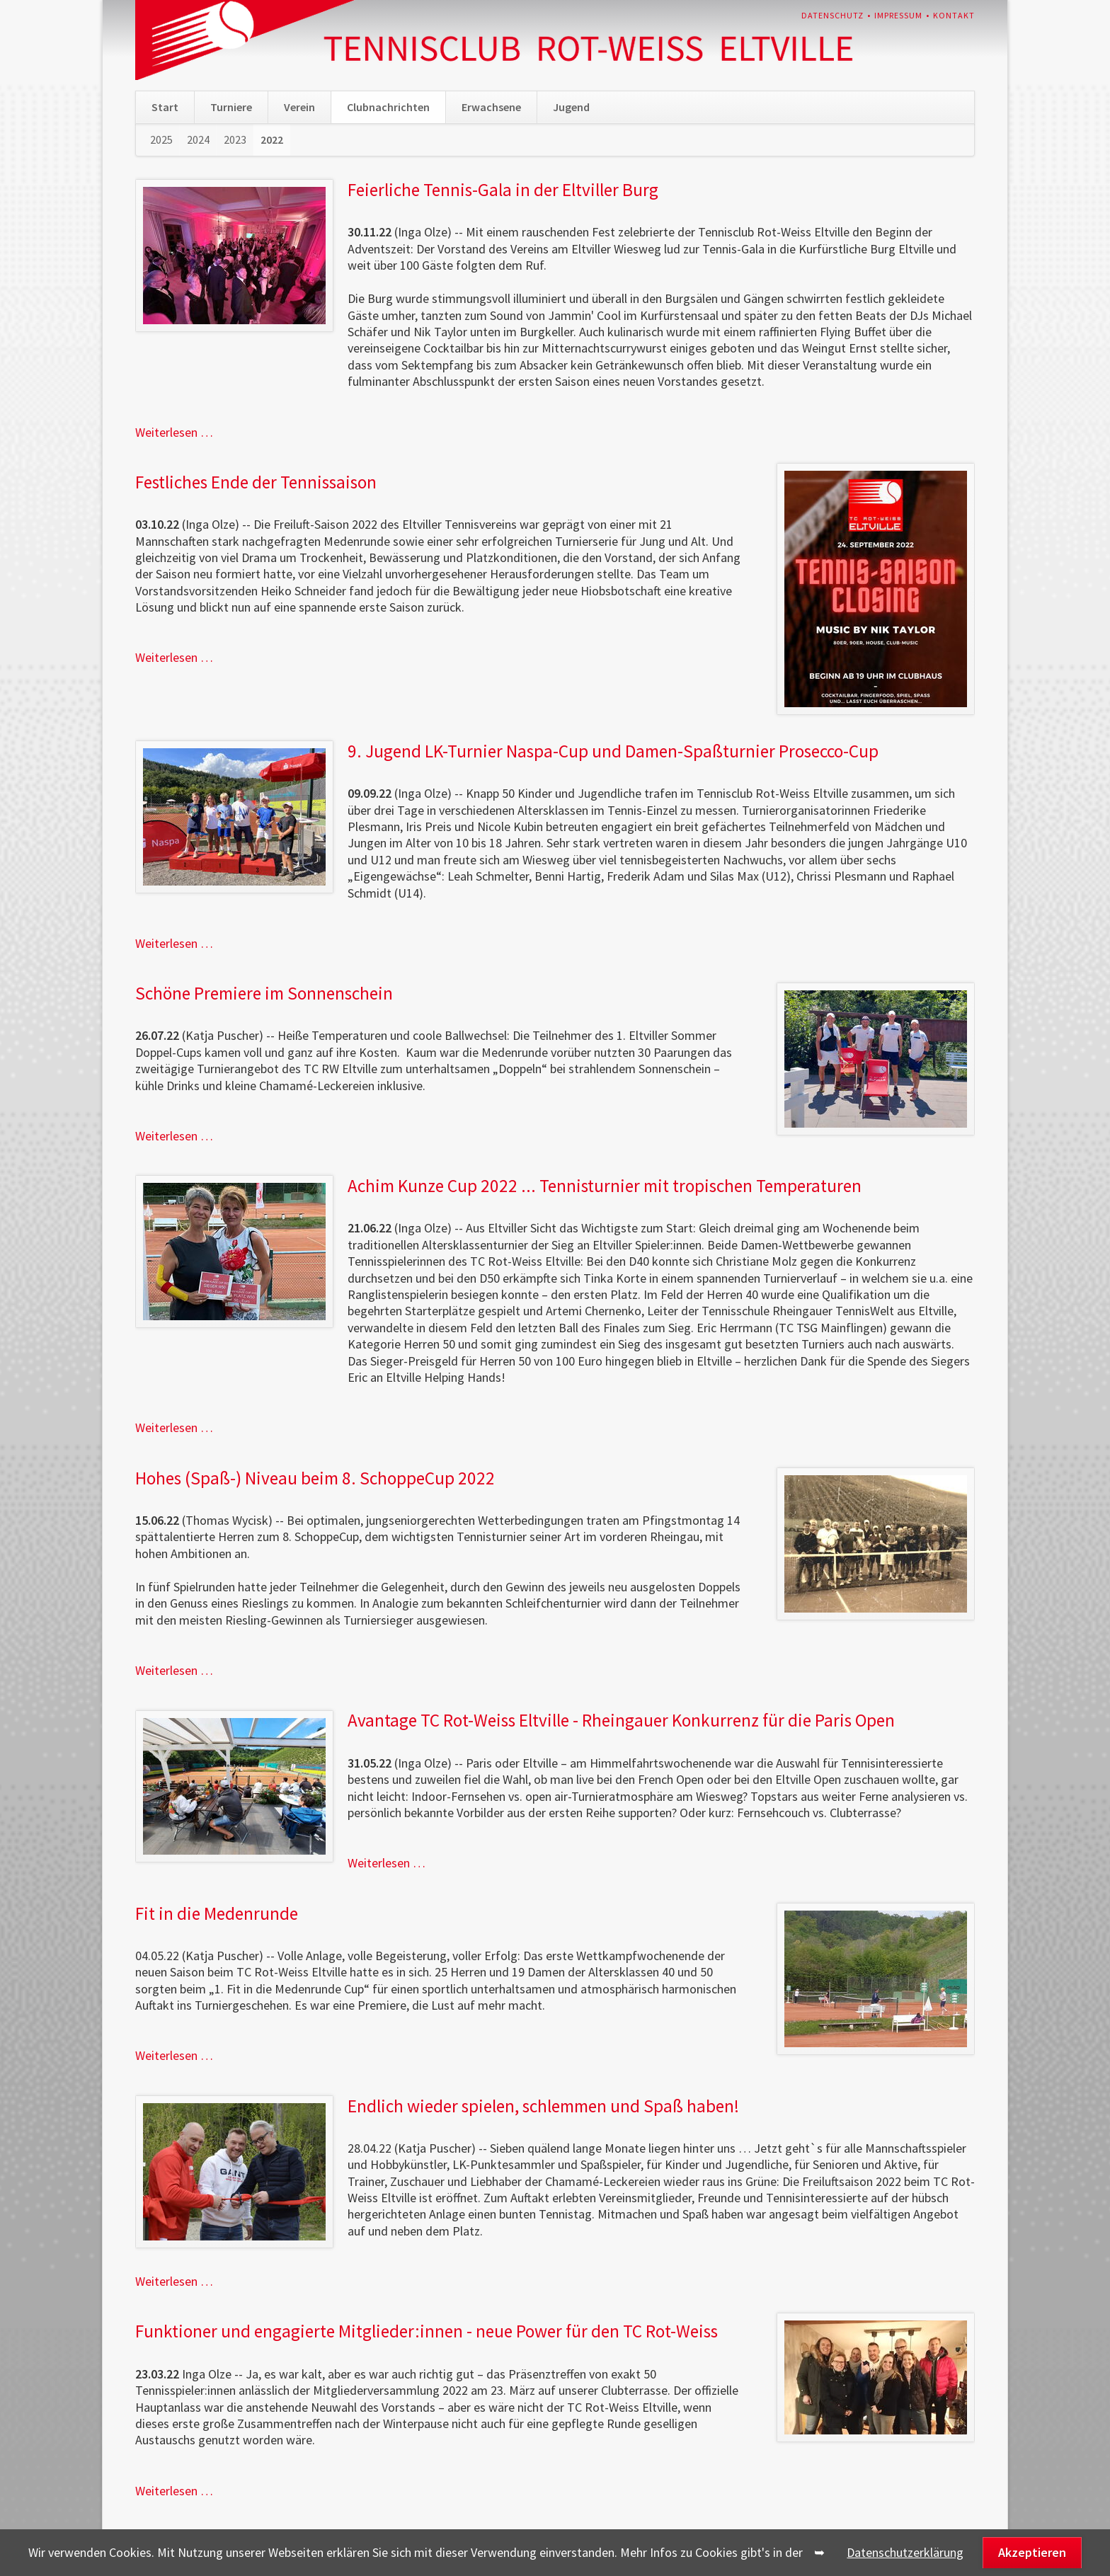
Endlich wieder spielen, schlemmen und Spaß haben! (543, 2106)
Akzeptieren (1032, 2552)
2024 (198, 139)
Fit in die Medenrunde (216, 1913)
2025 (161, 139)
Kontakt (954, 15)
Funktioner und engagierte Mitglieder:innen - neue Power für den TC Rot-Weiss (426, 2331)
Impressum (898, 15)
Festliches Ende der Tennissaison (256, 482)
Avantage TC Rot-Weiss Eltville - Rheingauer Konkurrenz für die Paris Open (621, 1720)
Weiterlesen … (174, 432)
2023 (235, 139)
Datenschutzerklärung (905, 2552)
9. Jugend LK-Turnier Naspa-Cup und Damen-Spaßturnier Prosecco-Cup (613, 751)
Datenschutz (832, 15)
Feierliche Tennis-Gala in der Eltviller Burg (503, 189)
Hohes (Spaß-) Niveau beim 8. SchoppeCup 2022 (315, 1478)
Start (164, 107)
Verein (299, 107)
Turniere (231, 107)
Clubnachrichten (388, 107)
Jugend (571, 107)
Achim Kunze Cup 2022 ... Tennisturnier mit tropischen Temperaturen (605, 1185)
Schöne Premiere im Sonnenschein (264, 993)
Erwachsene (491, 107)
